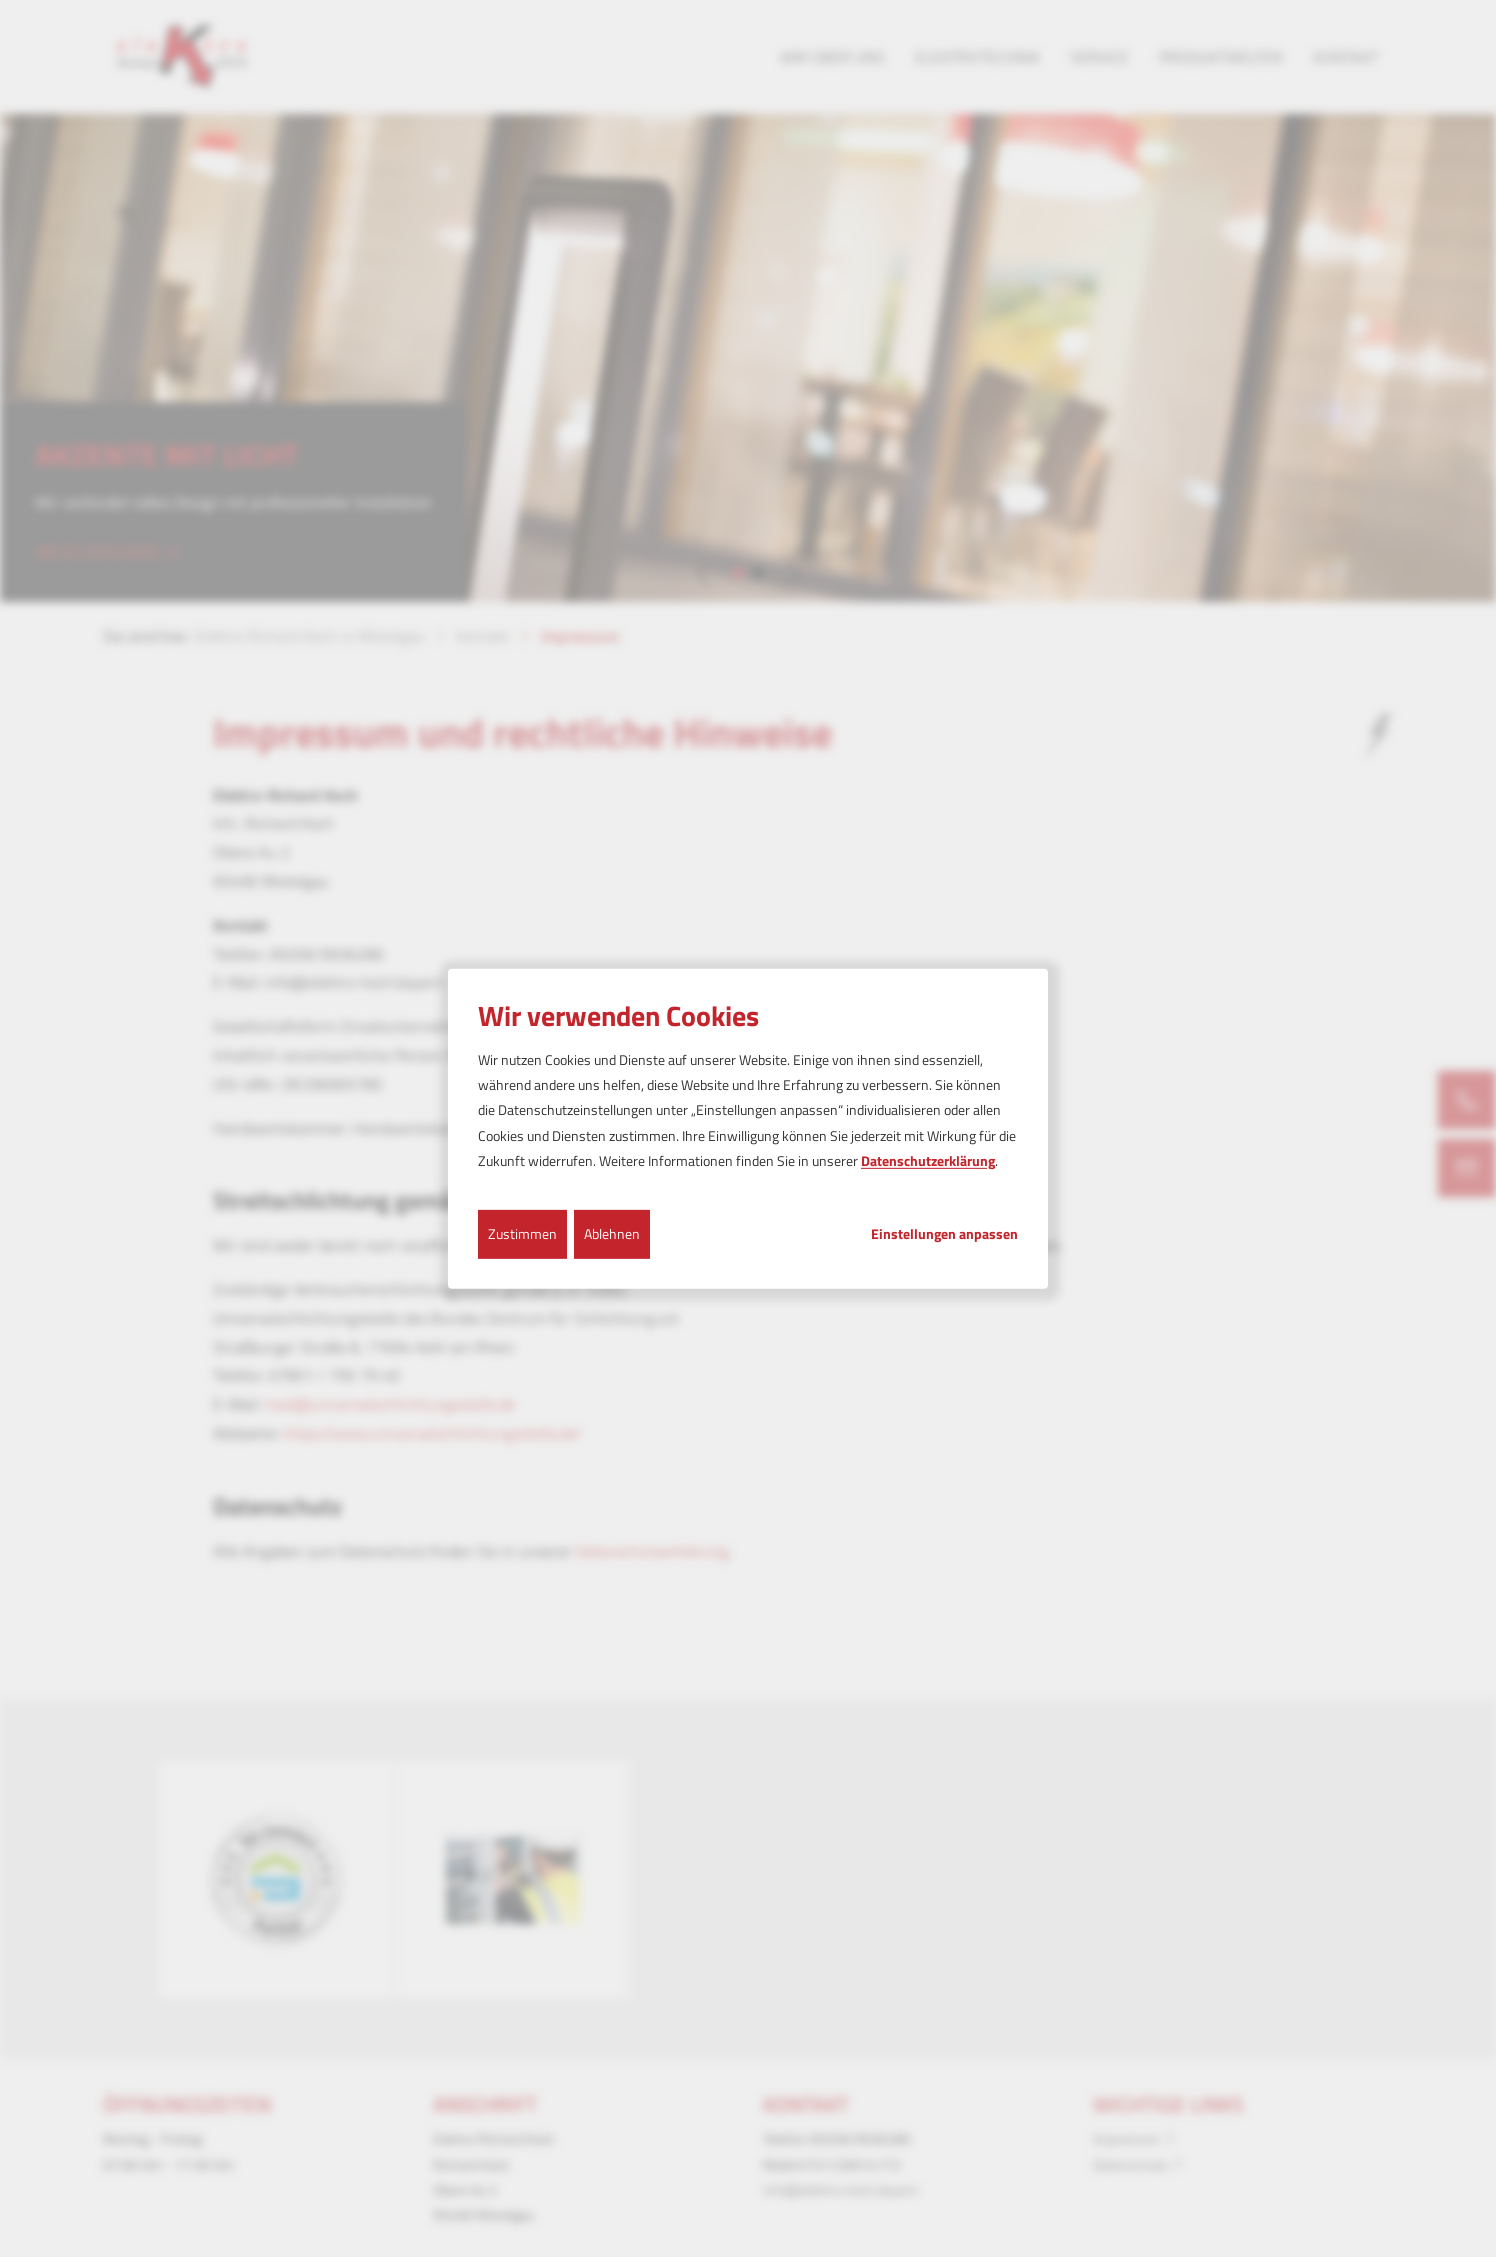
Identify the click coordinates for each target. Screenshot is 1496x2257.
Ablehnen (612, 1233)
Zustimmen (522, 1233)
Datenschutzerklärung (928, 1160)
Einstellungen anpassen (944, 1234)
